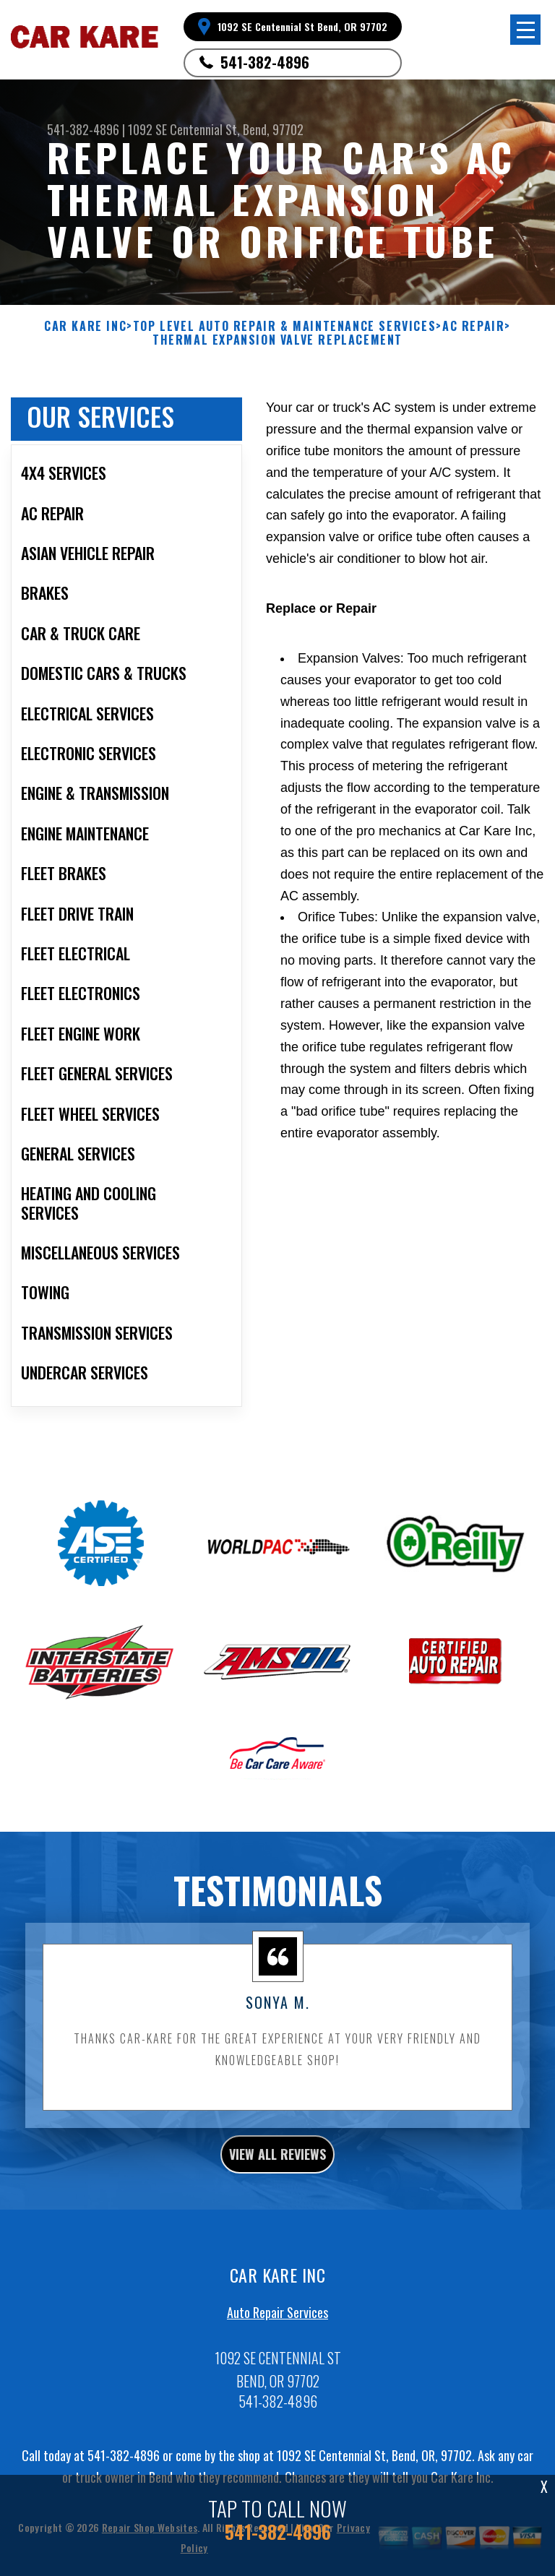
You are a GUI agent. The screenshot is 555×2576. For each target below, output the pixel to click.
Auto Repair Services (277, 2318)
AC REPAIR (473, 326)
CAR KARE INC (85, 326)
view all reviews (277, 2159)
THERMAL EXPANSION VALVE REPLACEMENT (277, 340)
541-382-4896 (264, 62)
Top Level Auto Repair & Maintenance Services (284, 326)
